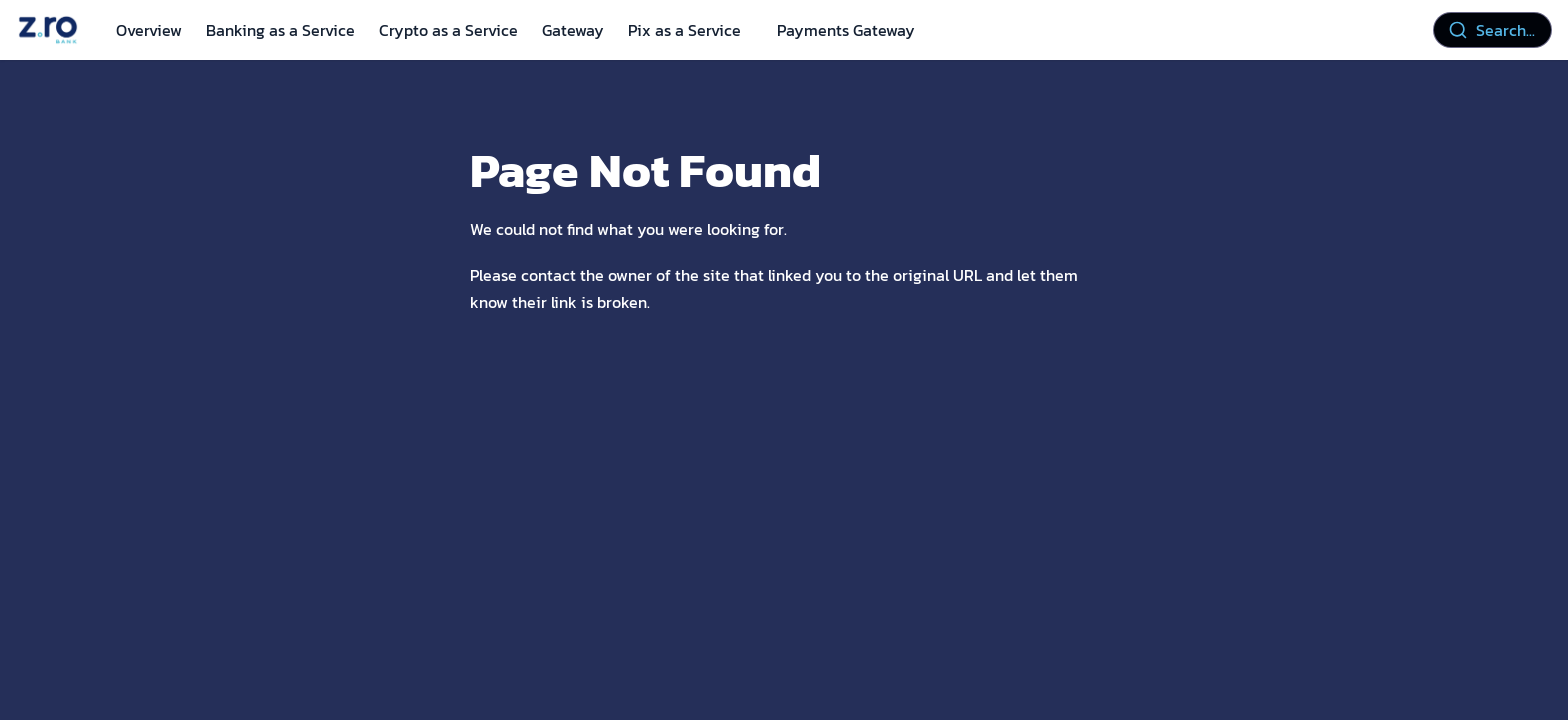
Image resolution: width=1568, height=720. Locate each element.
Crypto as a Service (448, 30)
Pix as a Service (684, 30)
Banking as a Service (280, 30)
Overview (149, 30)
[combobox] (1492, 30)
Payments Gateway (846, 30)
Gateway (573, 30)
